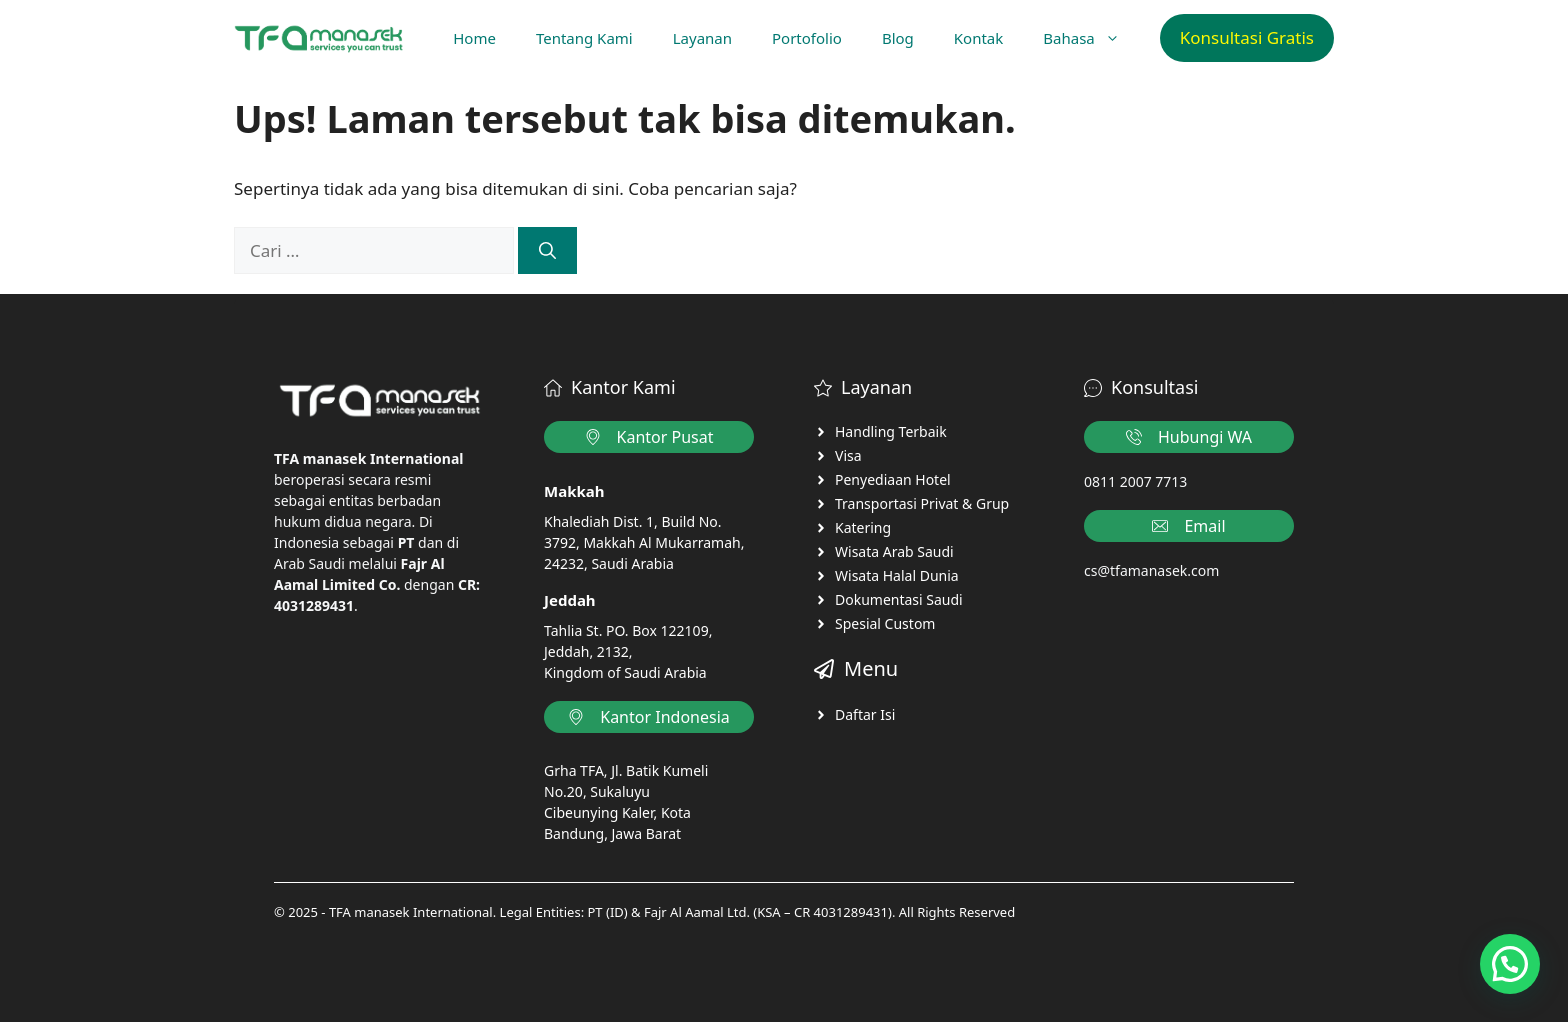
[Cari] (547, 251)
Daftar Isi (865, 714)
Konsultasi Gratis (1247, 37)
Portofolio (807, 38)
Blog (898, 38)
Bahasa (1091, 38)
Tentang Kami (584, 38)
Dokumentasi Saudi (899, 599)
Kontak (978, 38)
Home (474, 38)
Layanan (702, 38)
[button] (1510, 964)
